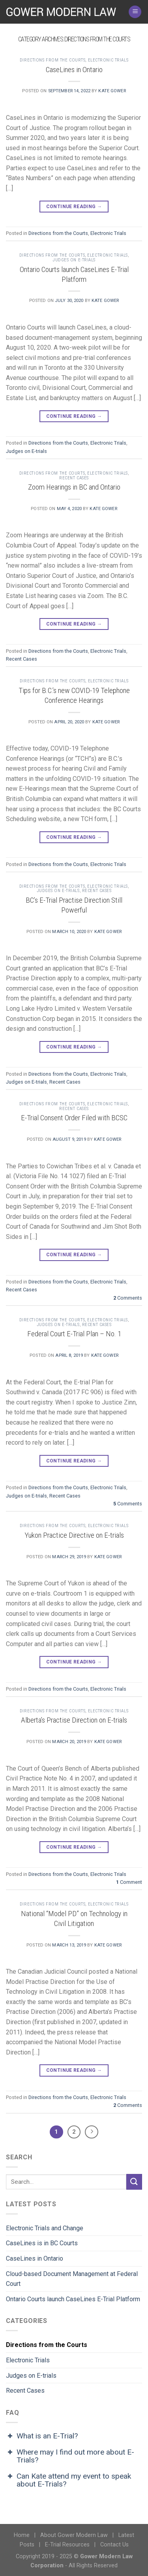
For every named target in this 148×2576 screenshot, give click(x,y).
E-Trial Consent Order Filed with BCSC (74, 1117)
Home (22, 2535)
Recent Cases (74, 478)
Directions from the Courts (53, 60)
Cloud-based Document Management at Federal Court (72, 2279)
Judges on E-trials (74, 260)
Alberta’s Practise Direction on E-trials (74, 1720)
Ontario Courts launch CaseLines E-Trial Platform (74, 274)
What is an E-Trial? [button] (42, 2435)
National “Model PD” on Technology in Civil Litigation (74, 1918)
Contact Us (114, 2544)
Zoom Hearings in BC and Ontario (74, 487)
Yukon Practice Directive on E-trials (74, 1535)
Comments (127, 1298)
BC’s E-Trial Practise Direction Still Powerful (74, 905)
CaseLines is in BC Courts (42, 2243)
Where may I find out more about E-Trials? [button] (70, 2455)
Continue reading (74, 206)
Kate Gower (112, 90)
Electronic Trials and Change (44, 2228)
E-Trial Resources (67, 2544)
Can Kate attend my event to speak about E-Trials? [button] (68, 2480)
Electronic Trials (108, 60)
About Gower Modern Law (74, 2535)
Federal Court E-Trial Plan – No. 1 (74, 1333)
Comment (129, 1882)
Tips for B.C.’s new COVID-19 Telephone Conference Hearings (74, 695)
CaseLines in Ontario (74, 69)
